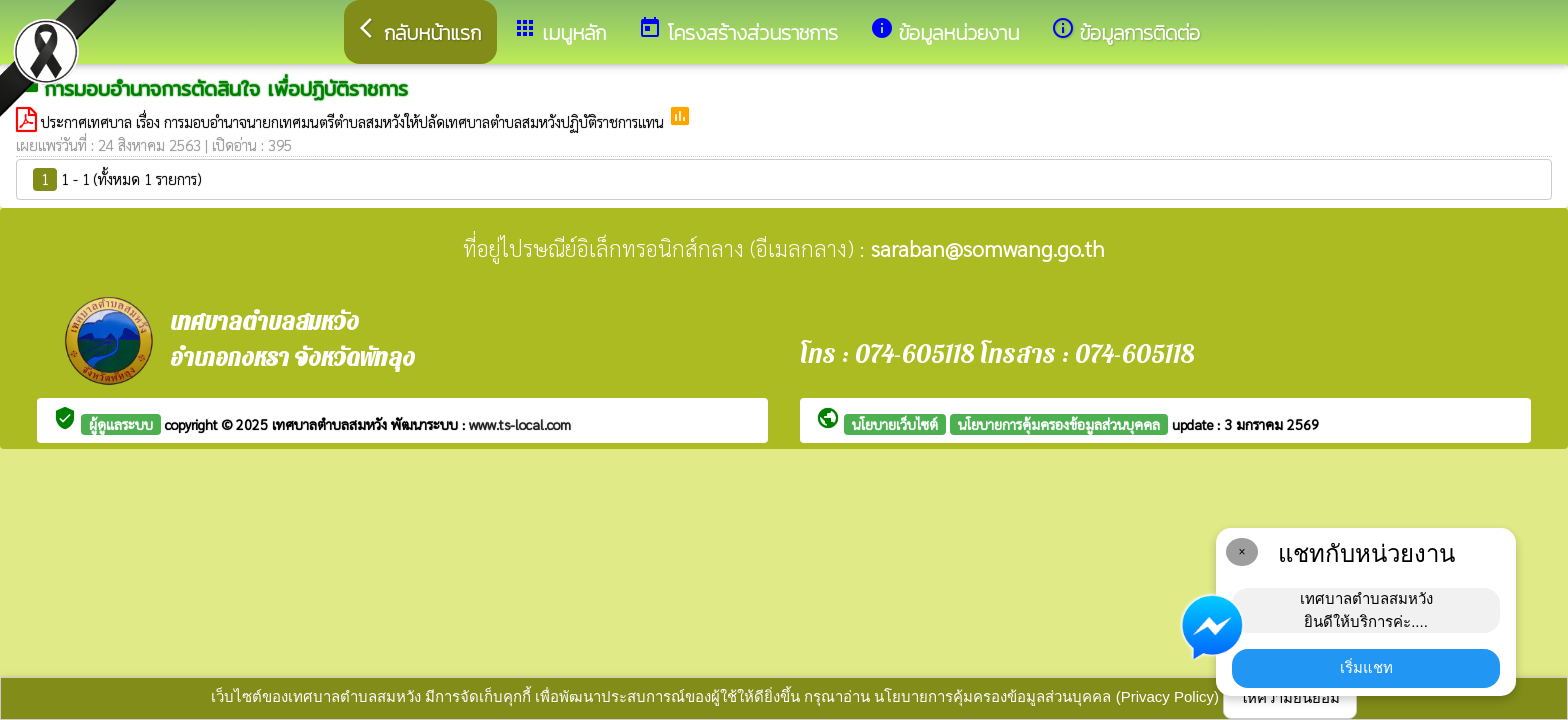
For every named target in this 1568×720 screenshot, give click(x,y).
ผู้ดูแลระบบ (121, 424)
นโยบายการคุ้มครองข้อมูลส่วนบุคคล (1059, 424)
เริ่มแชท (1366, 667)
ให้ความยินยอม (1290, 697)
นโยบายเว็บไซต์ (895, 424)
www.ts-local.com (520, 424)
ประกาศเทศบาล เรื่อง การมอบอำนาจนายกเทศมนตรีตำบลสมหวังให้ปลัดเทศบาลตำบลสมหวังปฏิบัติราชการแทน (354, 121)
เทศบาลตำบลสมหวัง (331, 424)
